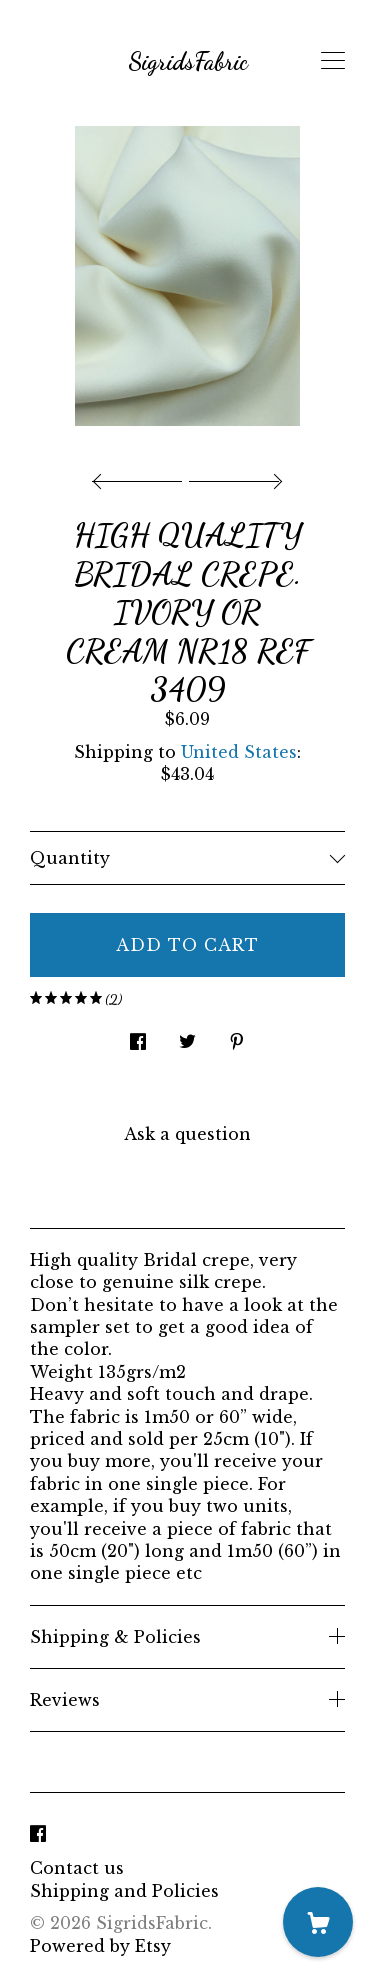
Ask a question (187, 1134)
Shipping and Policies (124, 1891)
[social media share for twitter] (187, 1036)
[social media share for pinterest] (237, 1036)
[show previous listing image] (142, 476)
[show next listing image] (233, 476)
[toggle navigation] (333, 61)
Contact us (77, 1868)
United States (239, 752)
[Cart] (318, 1922)
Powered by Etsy (100, 1946)
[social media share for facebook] (138, 1036)
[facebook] (38, 1834)
